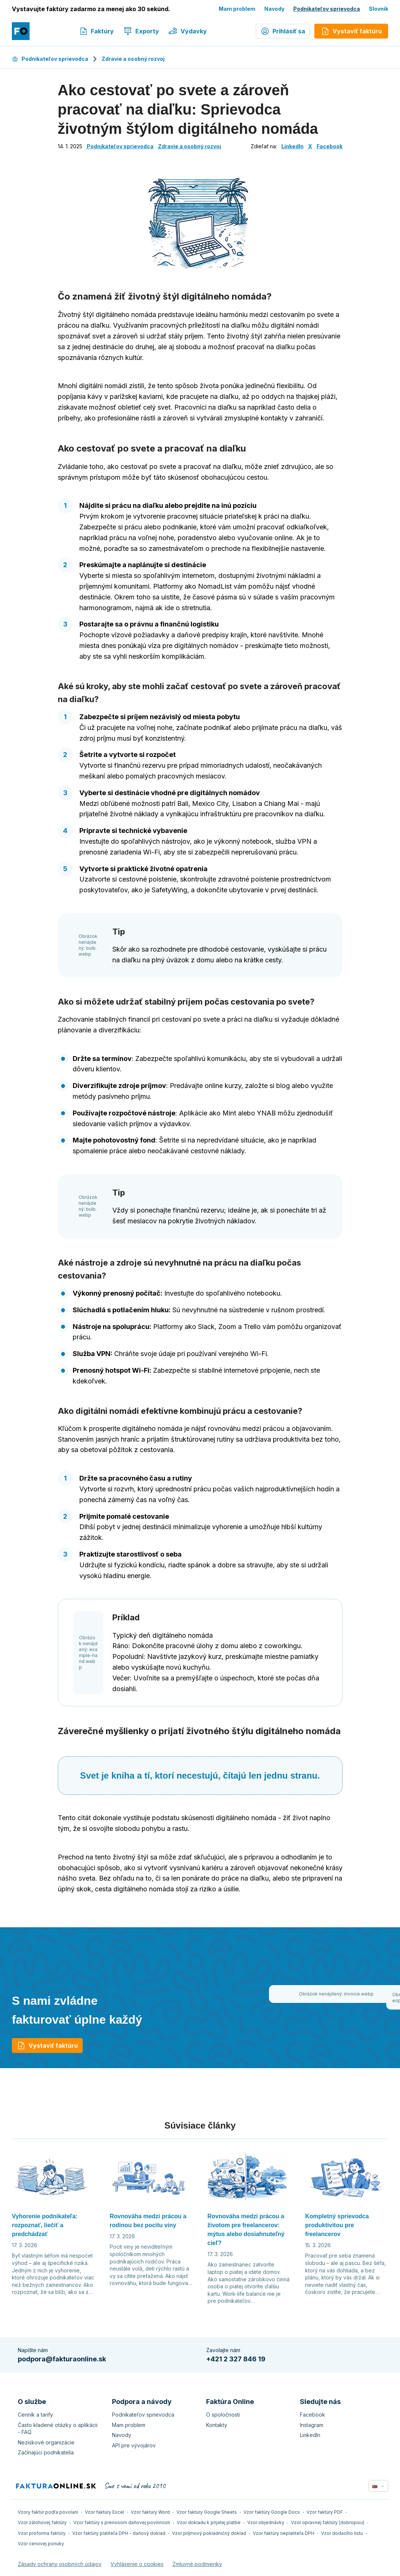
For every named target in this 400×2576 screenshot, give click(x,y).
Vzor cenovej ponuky (41, 2543)
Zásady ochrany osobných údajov (60, 2564)
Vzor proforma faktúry (42, 2533)
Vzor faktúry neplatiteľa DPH (283, 2533)
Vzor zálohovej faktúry (42, 2522)
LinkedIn (292, 146)
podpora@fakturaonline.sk (62, 2359)
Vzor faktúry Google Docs (272, 2512)
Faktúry (96, 31)
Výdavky (188, 31)
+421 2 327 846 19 (235, 2359)
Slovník (378, 9)
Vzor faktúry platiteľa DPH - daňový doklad (118, 2533)
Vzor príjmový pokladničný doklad (209, 2533)
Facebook (330, 146)
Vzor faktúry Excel (104, 2512)
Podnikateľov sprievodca (326, 9)
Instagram (311, 2425)
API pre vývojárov (134, 2445)
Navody (274, 9)
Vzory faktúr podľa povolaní (48, 2512)
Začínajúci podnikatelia (46, 2452)
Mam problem (237, 9)
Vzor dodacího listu (342, 2533)
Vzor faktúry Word (150, 2512)
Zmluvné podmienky (197, 2564)
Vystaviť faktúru (47, 2045)
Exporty (141, 31)
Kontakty (216, 2425)
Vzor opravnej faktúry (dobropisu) (327, 2522)
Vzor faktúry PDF (325, 2512)
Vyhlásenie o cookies (136, 2564)
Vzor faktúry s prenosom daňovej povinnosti (121, 2522)
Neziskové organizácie (46, 2442)
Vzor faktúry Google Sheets (206, 2512)
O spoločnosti (223, 2414)
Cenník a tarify (35, 2414)
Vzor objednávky (265, 2522)
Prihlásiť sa (283, 31)
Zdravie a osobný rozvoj (133, 59)
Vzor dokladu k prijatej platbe (209, 2522)
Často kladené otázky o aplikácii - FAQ (57, 2429)
